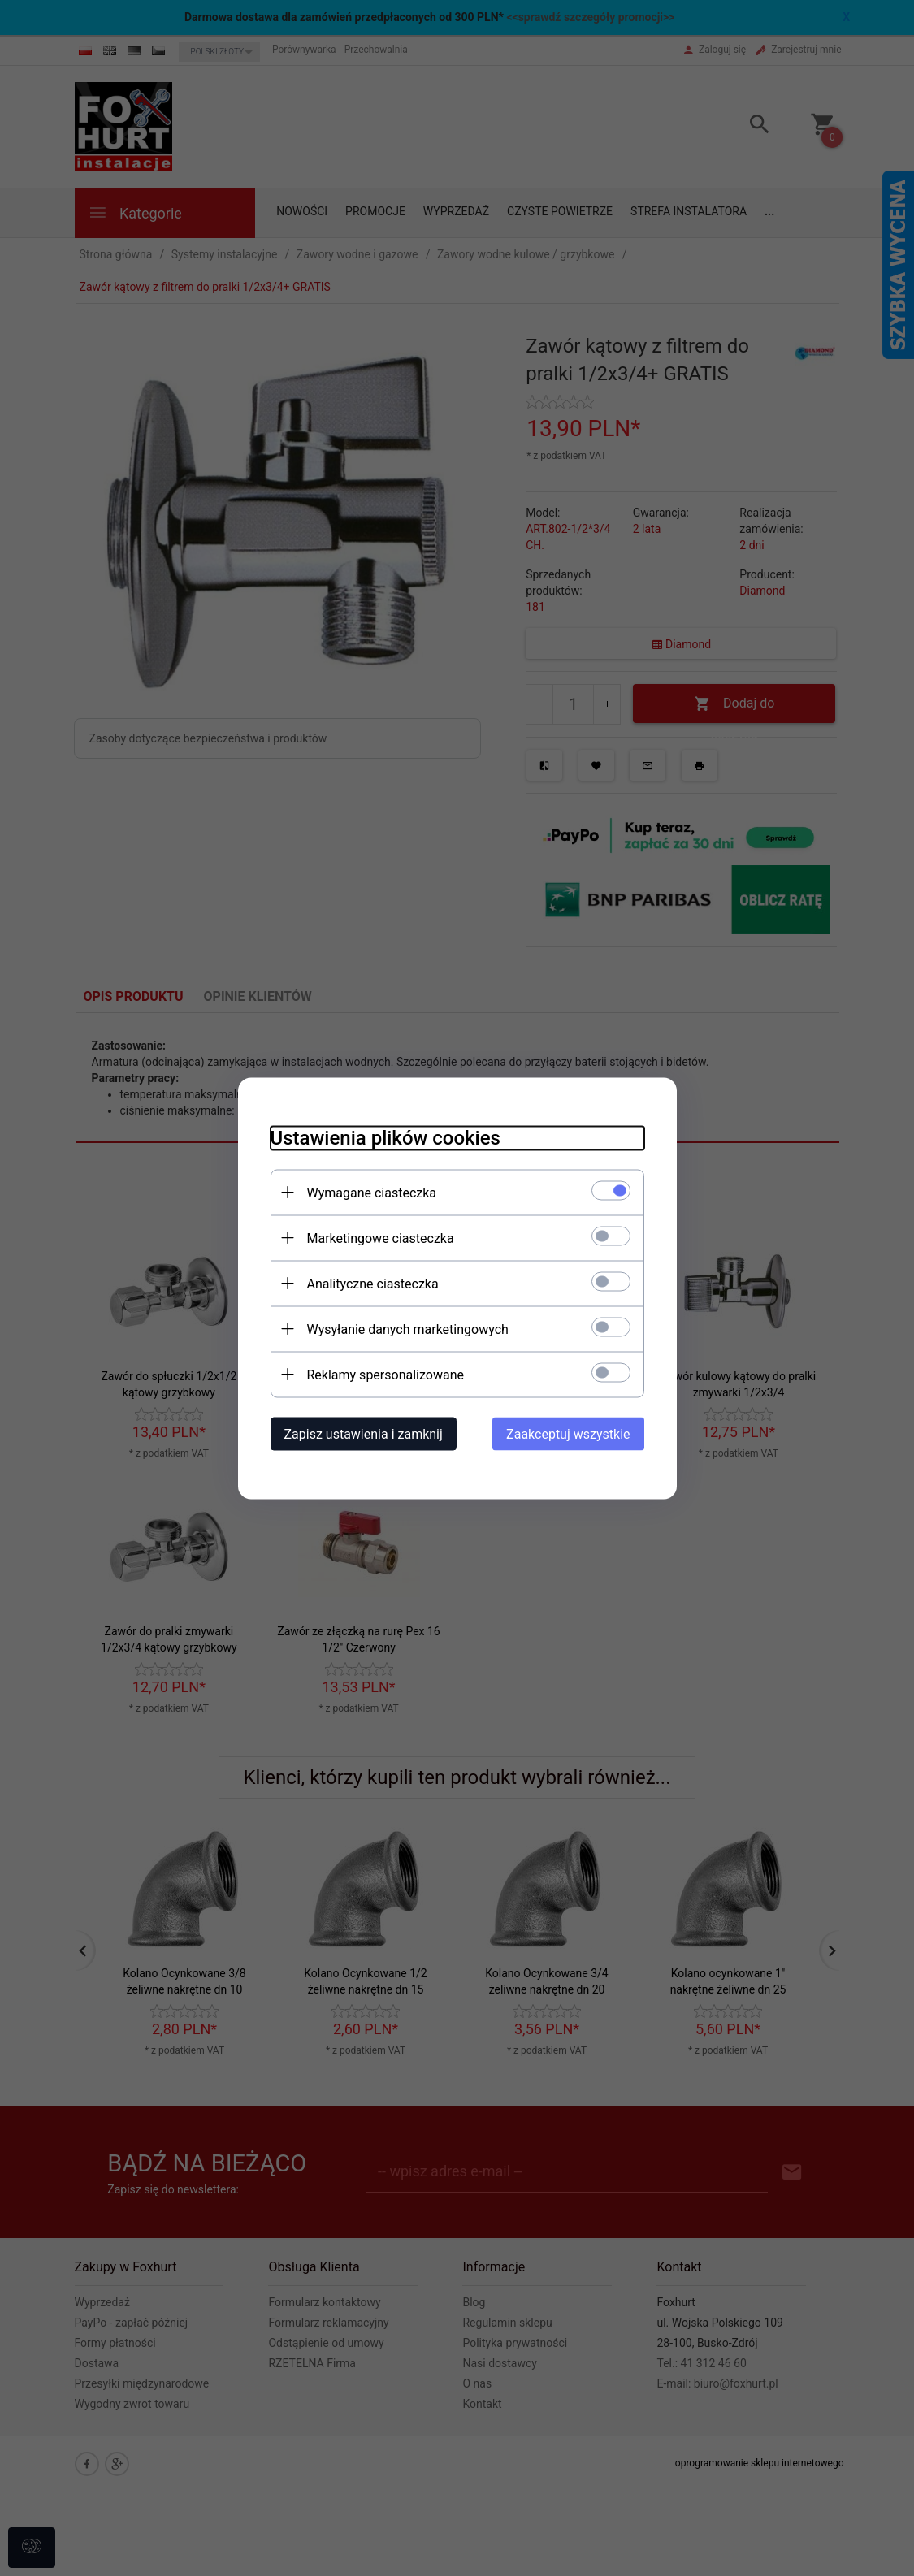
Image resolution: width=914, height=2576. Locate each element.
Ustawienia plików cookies (385, 1137)
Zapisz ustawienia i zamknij (363, 1433)
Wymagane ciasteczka (372, 1192)
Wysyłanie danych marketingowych (408, 1328)
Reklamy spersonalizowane (385, 1374)
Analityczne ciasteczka (373, 1283)
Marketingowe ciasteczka (380, 1237)
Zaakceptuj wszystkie (568, 1433)
